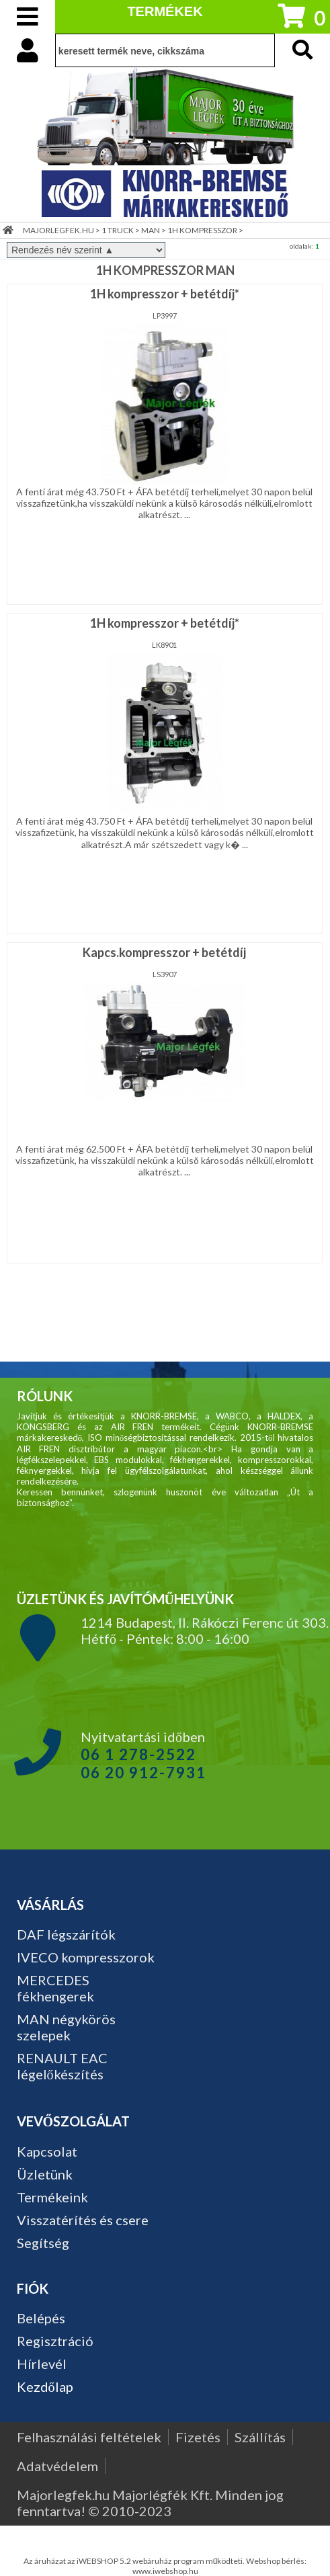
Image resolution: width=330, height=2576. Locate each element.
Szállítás (260, 2437)
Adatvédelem (57, 2466)
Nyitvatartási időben (143, 1755)
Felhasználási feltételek (89, 2437)
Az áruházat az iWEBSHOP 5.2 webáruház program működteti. (135, 2561)
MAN (150, 230)
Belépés (41, 2318)
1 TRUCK (117, 230)
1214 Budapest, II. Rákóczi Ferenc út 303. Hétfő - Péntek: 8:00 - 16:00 (205, 1630)
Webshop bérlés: (276, 2561)
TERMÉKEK (164, 11)
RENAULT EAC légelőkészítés (62, 2066)
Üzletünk (45, 2174)
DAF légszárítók (66, 1934)
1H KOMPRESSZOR (202, 230)
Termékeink (52, 2197)
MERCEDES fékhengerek (55, 1988)
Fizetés (197, 2437)
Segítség (43, 2243)
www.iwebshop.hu (165, 2571)
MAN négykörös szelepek (66, 2027)
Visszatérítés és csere (83, 2220)
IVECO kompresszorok (86, 1957)
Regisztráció (55, 2341)
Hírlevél (42, 2364)
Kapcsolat (47, 2151)
